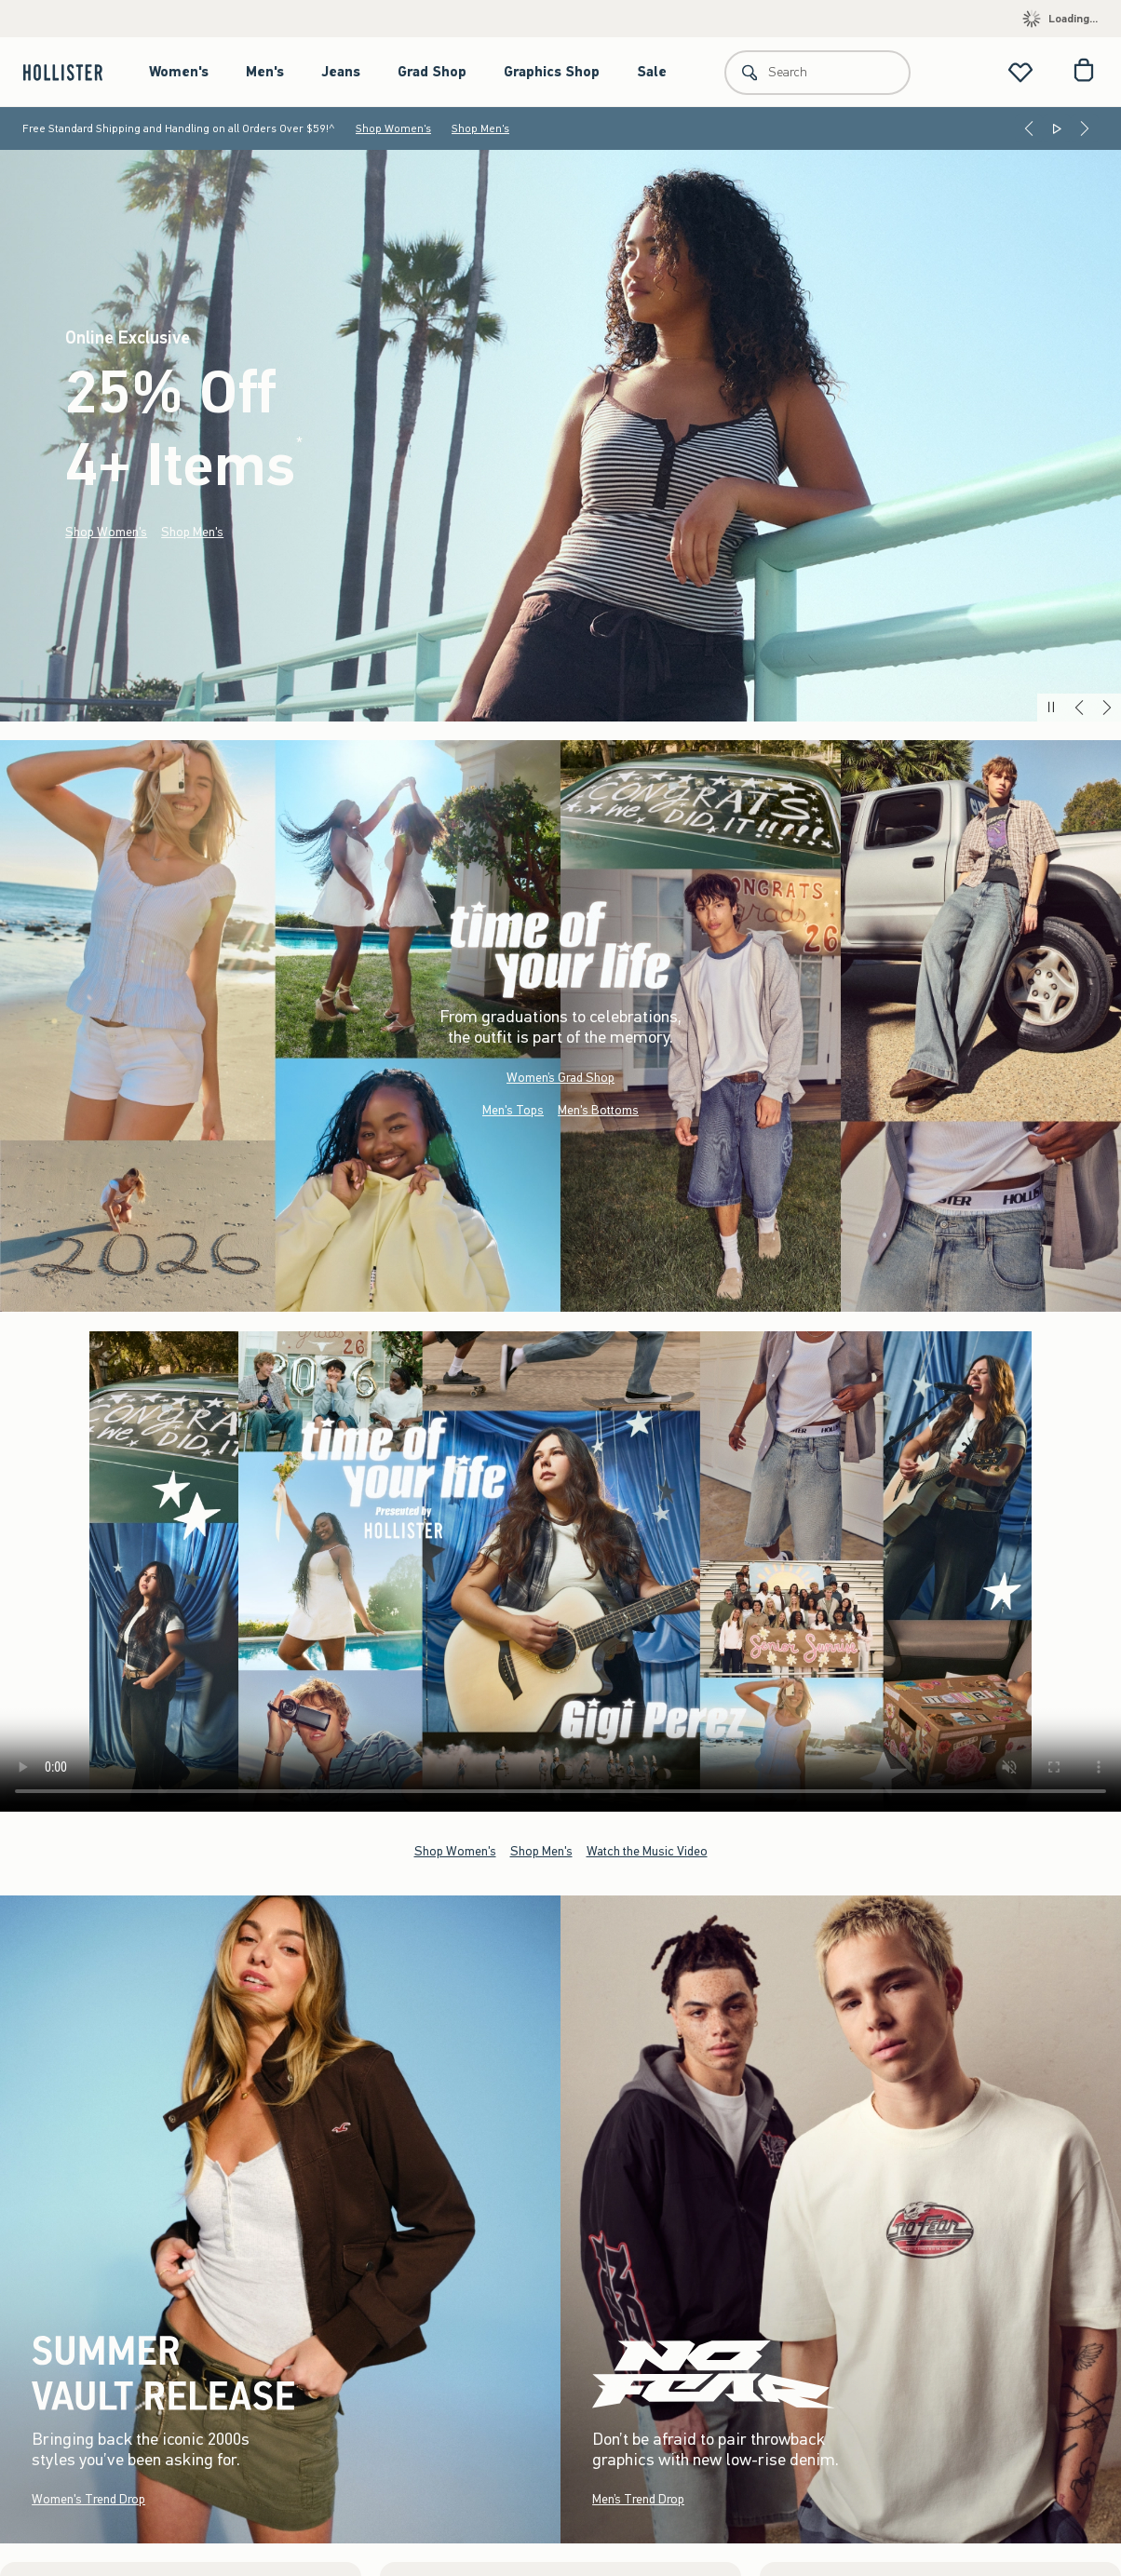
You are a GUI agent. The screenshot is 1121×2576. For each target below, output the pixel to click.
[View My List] (1020, 72)
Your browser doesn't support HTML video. (560, 1571)
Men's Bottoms (598, 1110)
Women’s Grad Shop (560, 1077)
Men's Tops (513, 1110)
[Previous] (1029, 128)
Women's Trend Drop (88, 2499)
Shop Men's (480, 128)
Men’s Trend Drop (638, 2499)
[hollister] (72, 72)
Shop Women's (393, 128)
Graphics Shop (552, 71)
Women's (179, 71)
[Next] (1085, 128)
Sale (652, 71)
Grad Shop (432, 71)
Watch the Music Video (647, 1850)
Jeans (340, 71)
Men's (265, 71)
